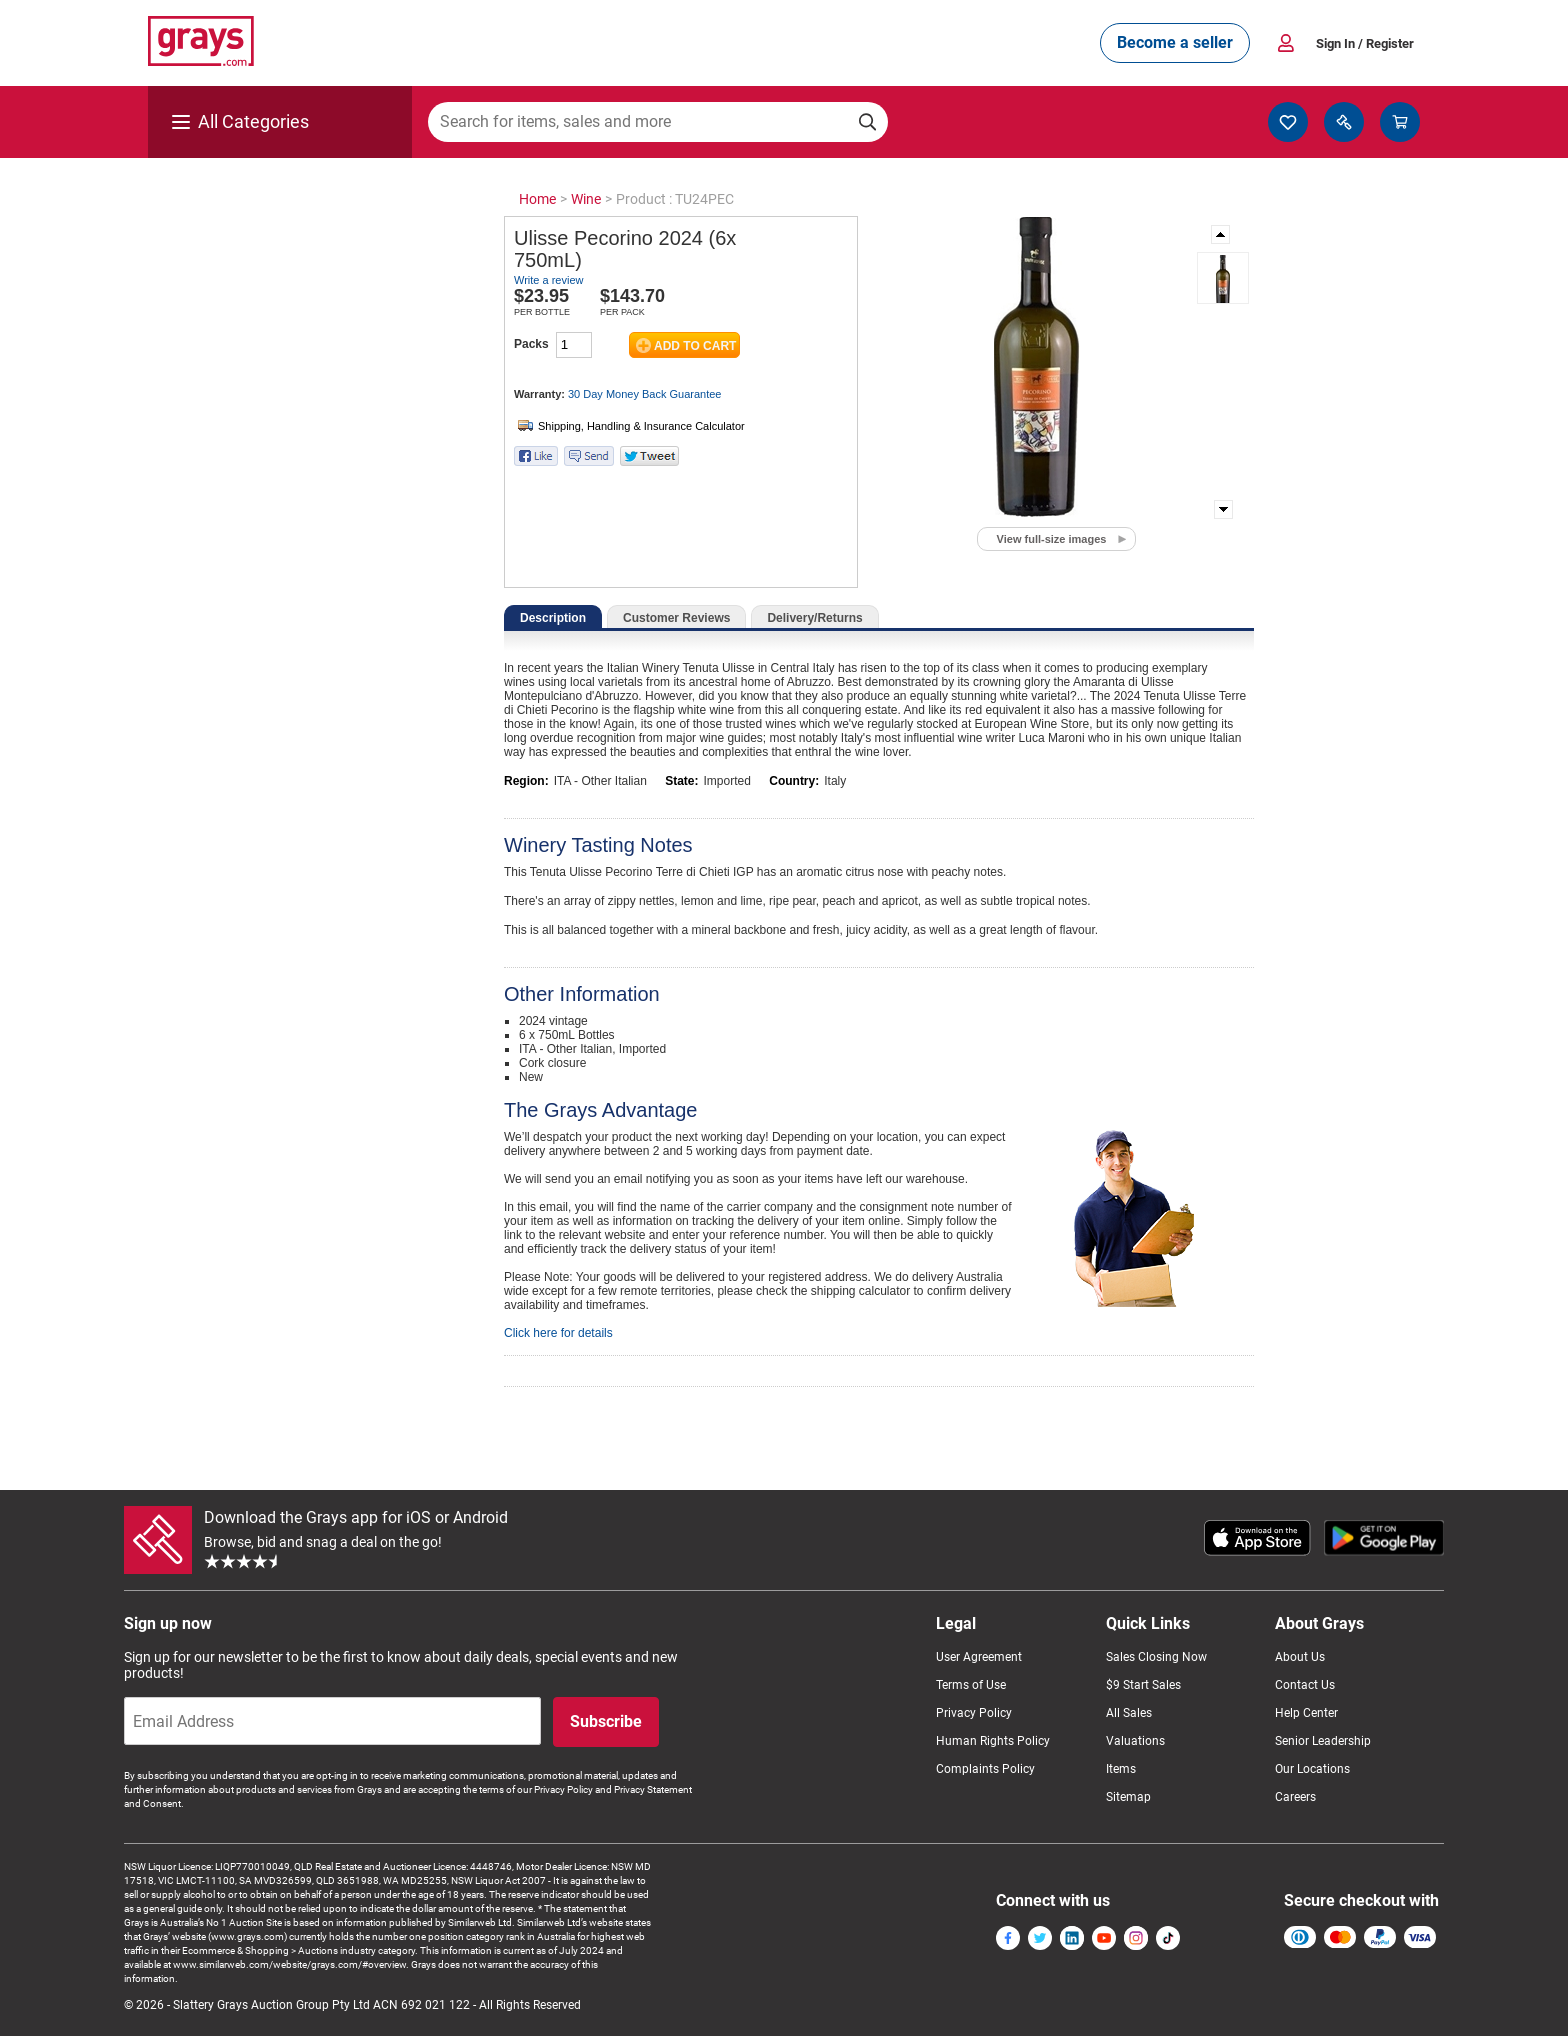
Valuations (1135, 1741)
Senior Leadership (1323, 1741)
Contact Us (1305, 1685)
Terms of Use (971, 1685)
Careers (1295, 1797)
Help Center (1306, 1713)
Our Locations (1312, 1769)
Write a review (548, 280)
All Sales (1129, 1713)
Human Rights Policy (993, 1741)
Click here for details (558, 1333)
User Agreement (979, 1657)
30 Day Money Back (644, 394)
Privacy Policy (974, 1713)
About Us (1300, 1657)
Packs (531, 344)
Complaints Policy (985, 1769)
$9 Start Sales (1143, 1685)
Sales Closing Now (1156, 1657)
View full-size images (1052, 539)
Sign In (1365, 43)
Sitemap (1128, 1797)
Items (1121, 1769)
